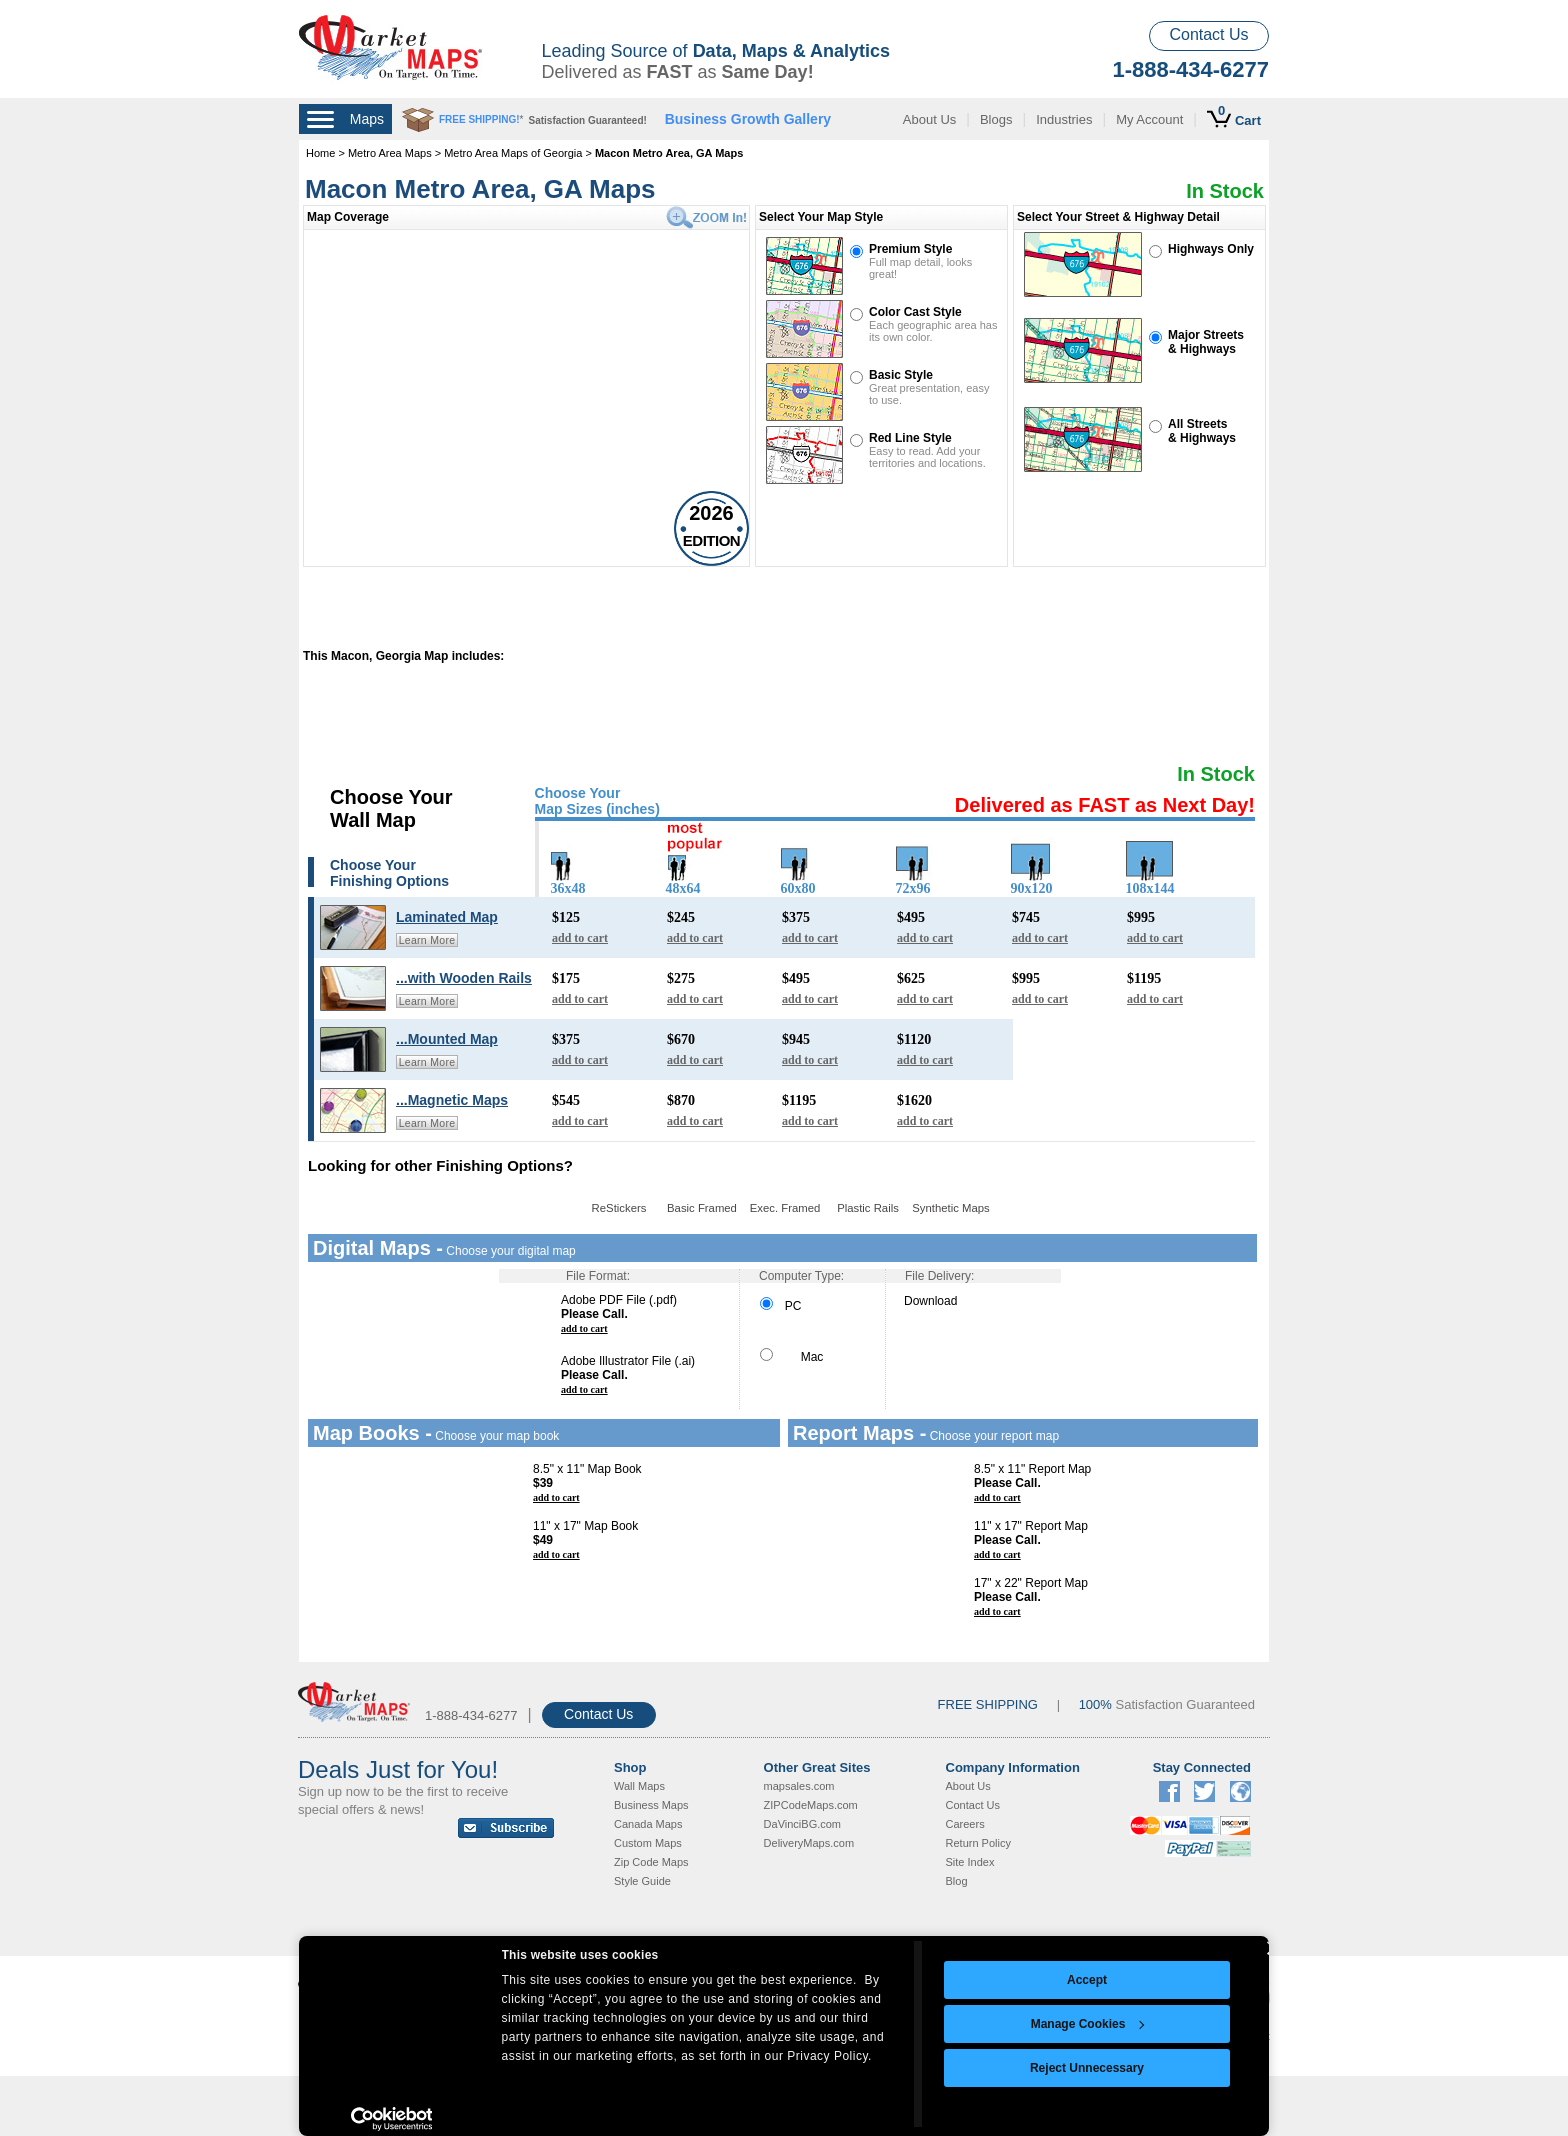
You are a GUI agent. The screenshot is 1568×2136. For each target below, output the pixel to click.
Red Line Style (910, 438)
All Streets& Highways (1202, 431)
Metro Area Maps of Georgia (513, 153)
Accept (1087, 1980)
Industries (1064, 119)
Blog (957, 1881)
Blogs (996, 119)
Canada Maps (648, 1824)
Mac (791, 1357)
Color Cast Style (915, 312)
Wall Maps (639, 1786)
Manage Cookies (1088, 2024)
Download (930, 1301)
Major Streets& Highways (1206, 342)
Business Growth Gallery (748, 119)
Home (320, 153)
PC (780, 1306)
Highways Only (1211, 249)
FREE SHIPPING (988, 1704)
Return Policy (978, 1843)
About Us (929, 119)
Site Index (970, 1862)
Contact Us (1208, 34)
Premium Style (910, 249)
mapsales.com (799, 1786)
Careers (965, 1824)
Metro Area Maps (391, 153)
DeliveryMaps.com (809, 1843)
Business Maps (651, 1805)
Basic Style (901, 375)
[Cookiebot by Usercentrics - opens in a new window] (391, 2119)
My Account (1149, 119)
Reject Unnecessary (1087, 2068)
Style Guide (642, 1881)
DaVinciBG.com (802, 1824)
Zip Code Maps (651, 1862)
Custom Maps (648, 1843)
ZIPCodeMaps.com (811, 1805)
